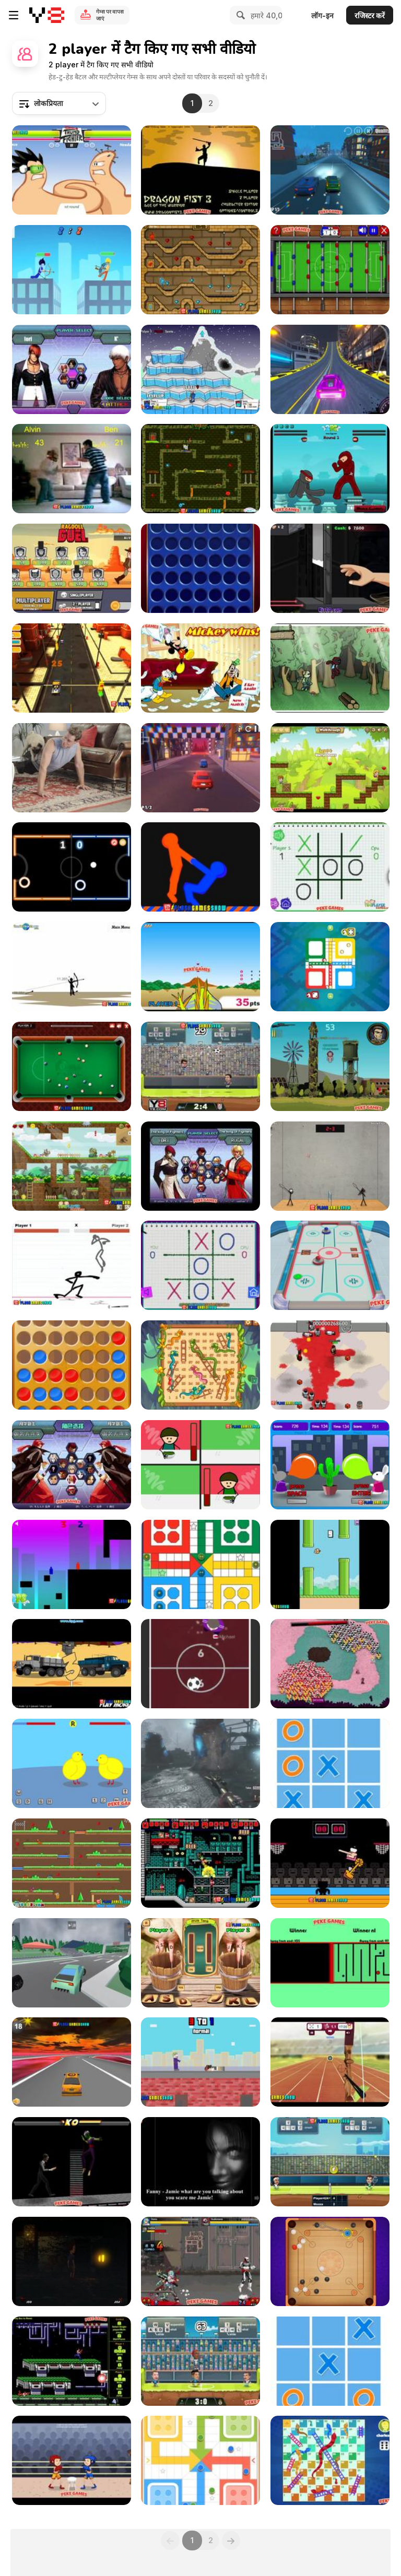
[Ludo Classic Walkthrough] (200, 1564)
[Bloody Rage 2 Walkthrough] (71, 2161)
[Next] (231, 2540)
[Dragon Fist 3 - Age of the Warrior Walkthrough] (200, 170)
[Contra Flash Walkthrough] (71, 2361)
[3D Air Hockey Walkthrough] (330, 1265)
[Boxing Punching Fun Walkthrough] (71, 2460)
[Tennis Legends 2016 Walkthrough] (330, 2161)
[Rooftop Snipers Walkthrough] (200, 2062)
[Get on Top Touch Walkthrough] (200, 867)
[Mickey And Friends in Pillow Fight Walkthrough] (200, 668)
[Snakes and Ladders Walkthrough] (200, 1365)
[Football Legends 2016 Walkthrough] (200, 1066)
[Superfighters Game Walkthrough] (200, 1863)
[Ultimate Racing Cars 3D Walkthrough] (71, 1962)
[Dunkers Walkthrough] (330, 1863)
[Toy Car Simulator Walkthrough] (71, 668)
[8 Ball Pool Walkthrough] (71, 1066)
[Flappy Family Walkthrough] (330, 1564)
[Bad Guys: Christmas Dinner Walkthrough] (200, 1464)
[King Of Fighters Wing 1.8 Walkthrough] (200, 1166)
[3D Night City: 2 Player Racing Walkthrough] (330, 170)
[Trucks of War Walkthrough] (71, 1663)
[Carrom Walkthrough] (330, 2261)
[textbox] (59, 103)
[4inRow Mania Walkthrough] (200, 568)
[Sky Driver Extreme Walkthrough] (71, 2062)
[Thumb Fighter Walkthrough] (71, 170)
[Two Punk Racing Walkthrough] (330, 369)
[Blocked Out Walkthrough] (71, 1564)
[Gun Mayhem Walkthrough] (200, 369)
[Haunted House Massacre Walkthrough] (200, 2161)
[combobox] (59, 103)
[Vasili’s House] (71, 2261)
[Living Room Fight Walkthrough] (71, 468)
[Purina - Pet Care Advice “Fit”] (71, 767)
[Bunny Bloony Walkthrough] (330, 1464)
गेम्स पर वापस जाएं (110, 14)
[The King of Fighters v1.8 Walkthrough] (71, 1464)
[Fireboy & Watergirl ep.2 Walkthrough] (200, 269)
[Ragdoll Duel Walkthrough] (71, 568)
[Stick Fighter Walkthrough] (71, 1265)
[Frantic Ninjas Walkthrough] (330, 468)
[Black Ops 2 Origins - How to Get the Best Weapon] (200, 1763)
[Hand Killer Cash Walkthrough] (330, 568)
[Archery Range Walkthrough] (330, 2062)
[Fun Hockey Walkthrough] (200, 1663)
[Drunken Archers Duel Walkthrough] (71, 269)
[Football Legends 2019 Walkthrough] (200, 2361)
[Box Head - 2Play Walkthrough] (330, 1365)
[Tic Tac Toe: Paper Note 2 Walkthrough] (200, 1265)
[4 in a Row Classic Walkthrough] (71, 1365)
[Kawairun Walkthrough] (330, 668)
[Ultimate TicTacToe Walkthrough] (330, 1763)
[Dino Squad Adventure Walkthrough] (71, 1166)
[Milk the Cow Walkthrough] (200, 1962)
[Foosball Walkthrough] (330, 269)
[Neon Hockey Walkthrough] (71, 867)
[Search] (239, 15)
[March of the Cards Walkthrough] (330, 1663)
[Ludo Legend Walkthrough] (200, 2460)
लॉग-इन (322, 15)
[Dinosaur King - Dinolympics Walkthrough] (200, 966)
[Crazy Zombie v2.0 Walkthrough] (200, 2261)
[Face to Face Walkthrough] (330, 1962)
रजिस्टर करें (370, 15)
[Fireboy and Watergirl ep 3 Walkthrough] (200, 468)
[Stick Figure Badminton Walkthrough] (330, 1166)
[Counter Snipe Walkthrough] (330, 1066)
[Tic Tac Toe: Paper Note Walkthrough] (330, 867)
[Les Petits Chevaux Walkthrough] (330, 966)
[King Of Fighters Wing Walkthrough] (71, 369)
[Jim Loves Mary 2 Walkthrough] (330, 767)
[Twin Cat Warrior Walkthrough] (71, 1863)
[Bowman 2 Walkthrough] (71, 966)
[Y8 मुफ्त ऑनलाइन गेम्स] (46, 15)
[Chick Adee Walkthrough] (71, 1763)
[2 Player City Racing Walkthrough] (200, 767)
